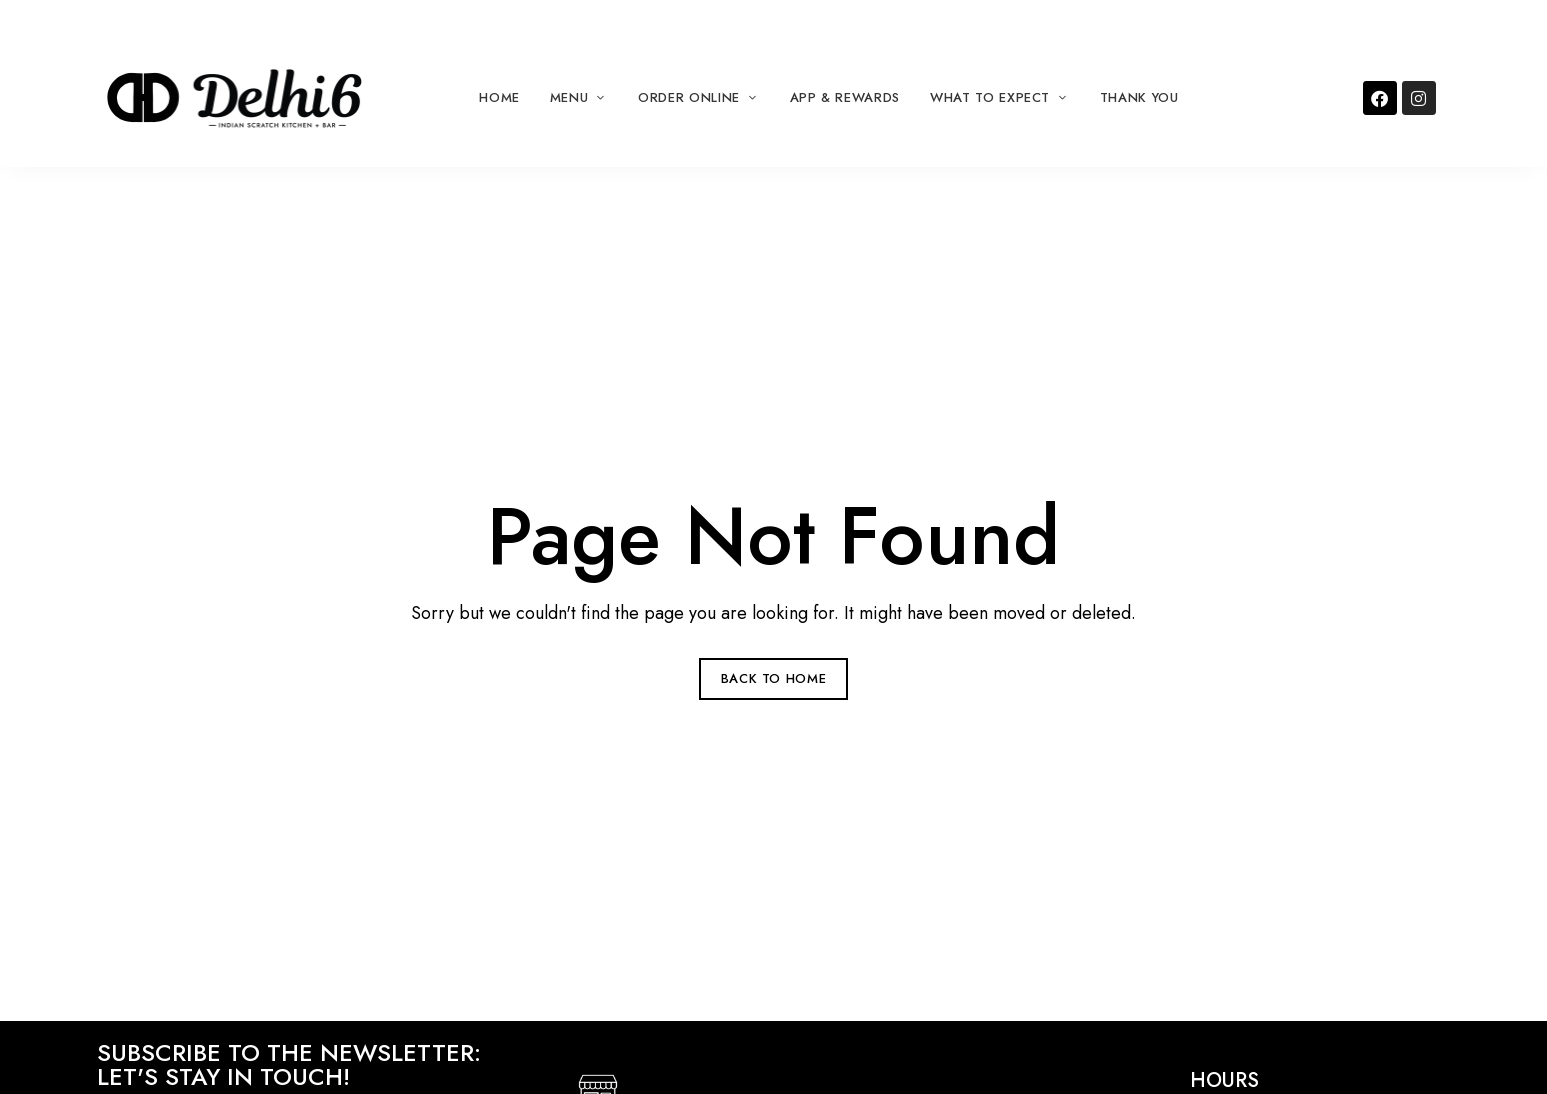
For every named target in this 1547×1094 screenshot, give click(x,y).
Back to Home (774, 678)
